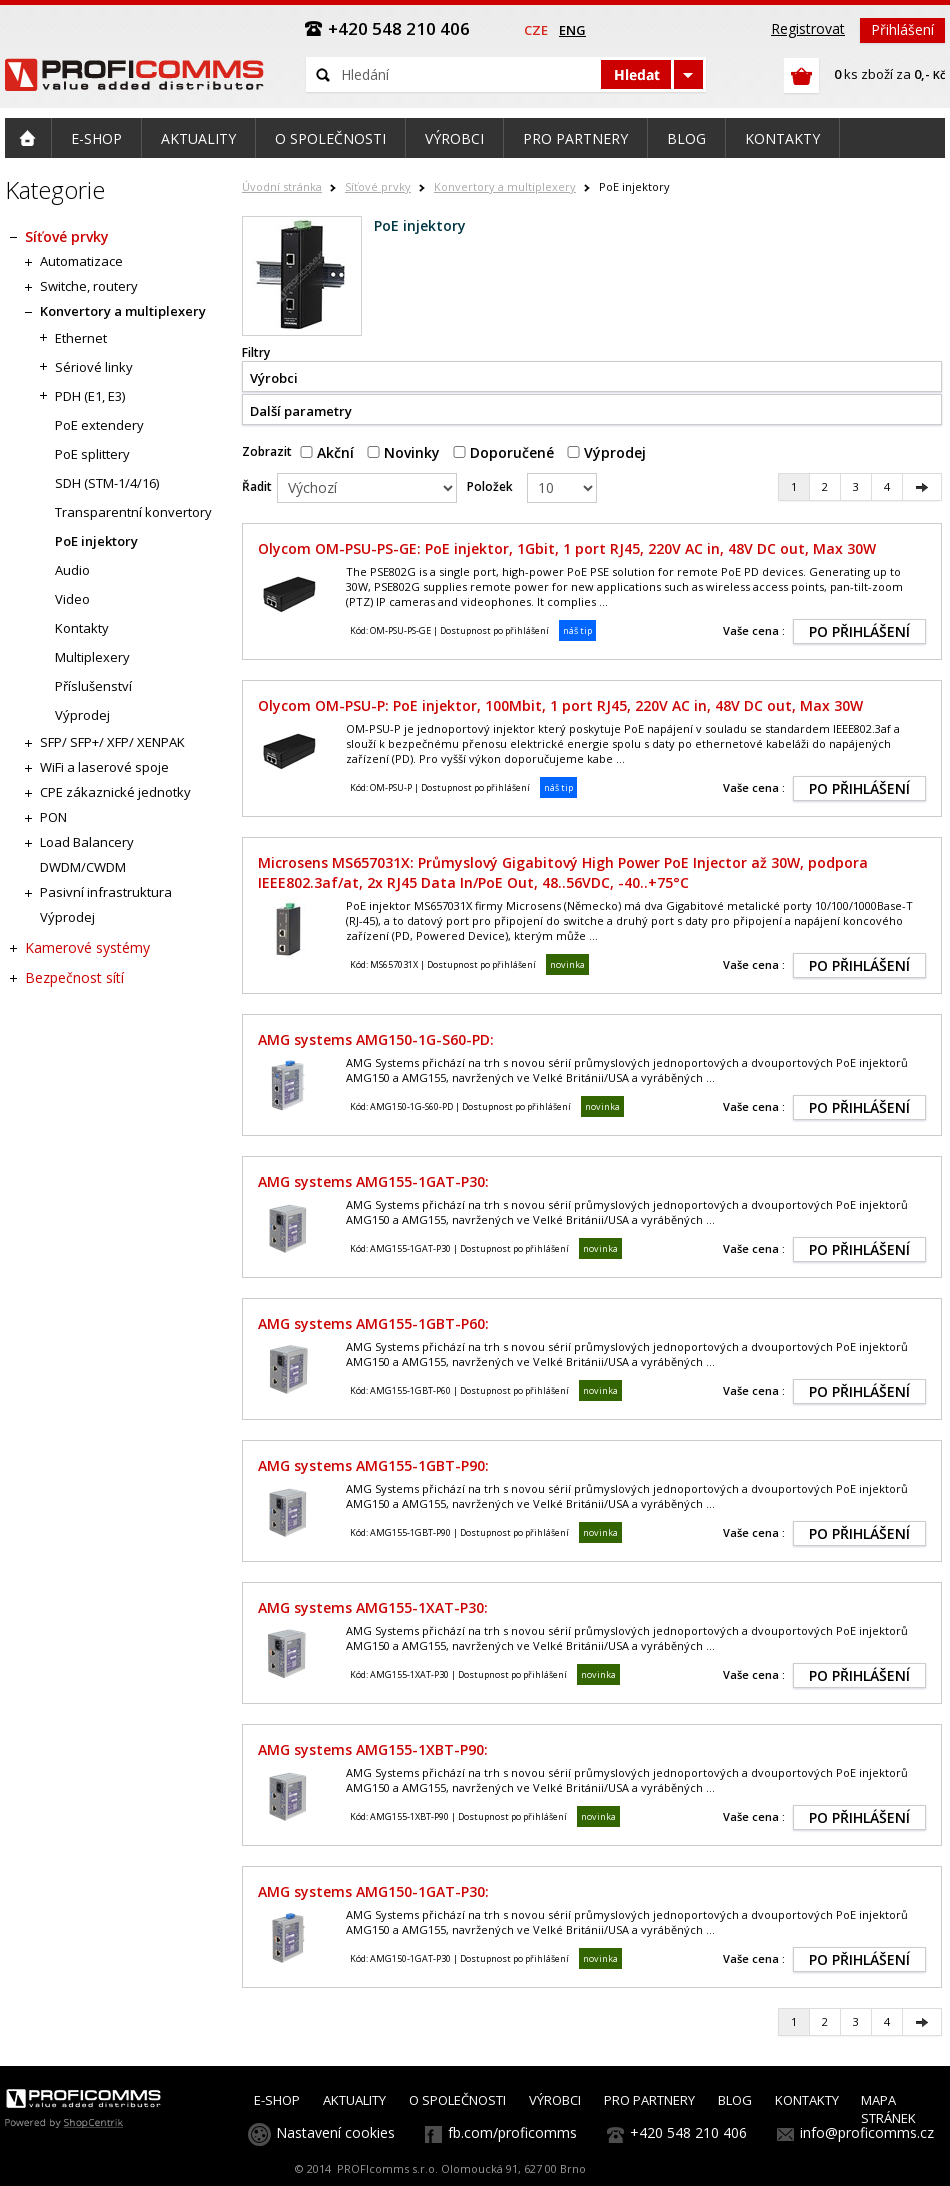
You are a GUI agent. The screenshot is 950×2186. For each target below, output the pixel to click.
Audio (72, 570)
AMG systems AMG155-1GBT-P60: (373, 1323)
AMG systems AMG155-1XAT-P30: (373, 1607)
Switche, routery (89, 286)
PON (53, 817)
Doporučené (503, 452)
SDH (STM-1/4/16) (107, 483)
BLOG (735, 2100)
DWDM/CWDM (83, 867)
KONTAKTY (807, 2100)
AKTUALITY (354, 2100)
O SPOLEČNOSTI (457, 2100)
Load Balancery (87, 842)
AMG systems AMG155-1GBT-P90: (373, 1465)
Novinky (403, 452)
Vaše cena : (754, 630)
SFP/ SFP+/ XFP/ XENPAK (112, 742)
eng (572, 30)
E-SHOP (277, 2100)
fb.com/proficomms (512, 2132)
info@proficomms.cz (867, 2132)
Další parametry (301, 411)
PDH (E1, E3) (90, 396)
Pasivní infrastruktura (106, 892)
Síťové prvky (378, 186)
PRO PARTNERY (649, 2100)
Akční (327, 452)
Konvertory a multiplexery (505, 186)
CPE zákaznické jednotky (115, 792)
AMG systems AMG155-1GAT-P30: (373, 1181)
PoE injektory (96, 541)
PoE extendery (99, 425)
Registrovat (808, 28)
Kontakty (82, 628)
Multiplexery (92, 657)
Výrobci (274, 378)
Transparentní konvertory (133, 512)
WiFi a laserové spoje (104, 767)
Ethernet (81, 338)
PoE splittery (92, 454)
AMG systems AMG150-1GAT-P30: (373, 1891)
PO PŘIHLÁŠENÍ (859, 631)
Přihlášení (902, 29)
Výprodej (606, 452)
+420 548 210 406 (688, 2132)
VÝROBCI (555, 2100)
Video (72, 599)
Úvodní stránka (282, 186)
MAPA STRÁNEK (888, 2109)
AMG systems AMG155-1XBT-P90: (373, 1749)
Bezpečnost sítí (74, 977)
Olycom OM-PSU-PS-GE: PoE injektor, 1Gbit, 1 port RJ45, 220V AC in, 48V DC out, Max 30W (567, 548)
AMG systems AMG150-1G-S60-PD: (376, 1039)
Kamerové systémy (87, 947)
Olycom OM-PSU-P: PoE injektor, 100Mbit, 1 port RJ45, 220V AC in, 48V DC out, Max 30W (560, 705)
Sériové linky (94, 367)
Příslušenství (93, 686)
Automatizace (81, 261)
